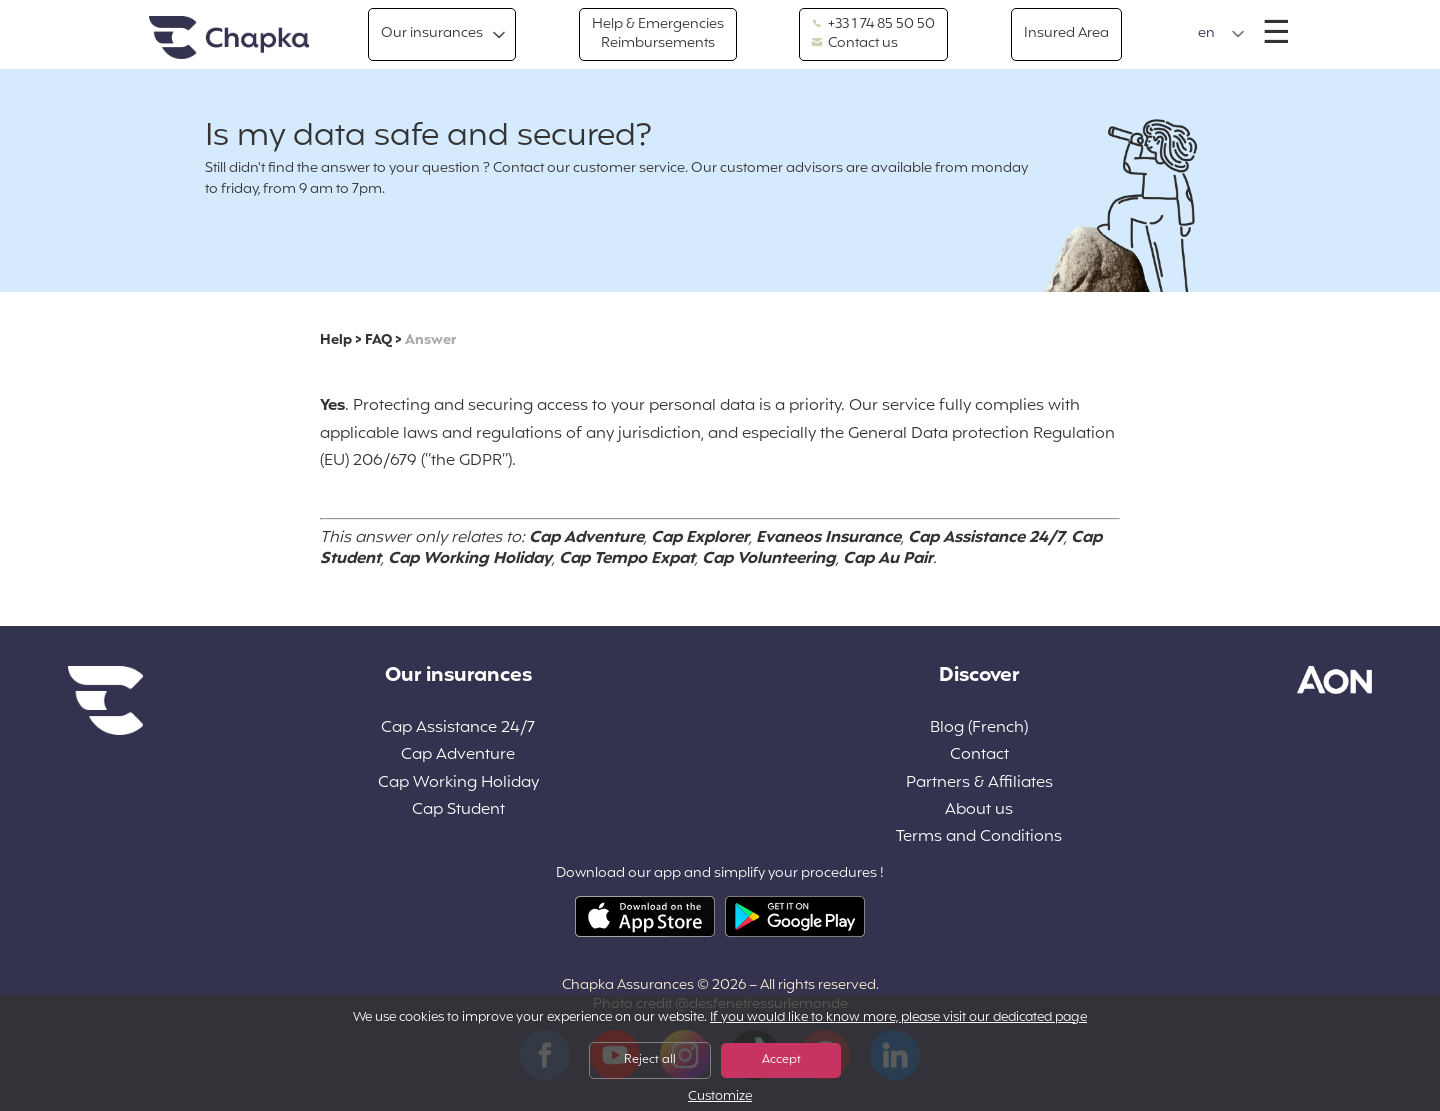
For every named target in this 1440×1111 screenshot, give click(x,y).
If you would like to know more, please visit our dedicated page (898, 1018)
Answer (430, 340)
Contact (979, 755)
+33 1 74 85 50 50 (873, 25)
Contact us (855, 44)
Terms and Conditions (979, 837)
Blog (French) (979, 728)
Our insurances (432, 33)
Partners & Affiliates (979, 783)
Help (336, 340)
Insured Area (1066, 33)
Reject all (650, 1060)
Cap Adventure (458, 755)
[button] (1221, 34)
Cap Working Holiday (458, 783)
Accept (781, 1060)
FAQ (378, 340)
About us (979, 810)
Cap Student (458, 810)
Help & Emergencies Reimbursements (658, 33)
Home (229, 38)
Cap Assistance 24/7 (458, 728)
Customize (720, 1097)
